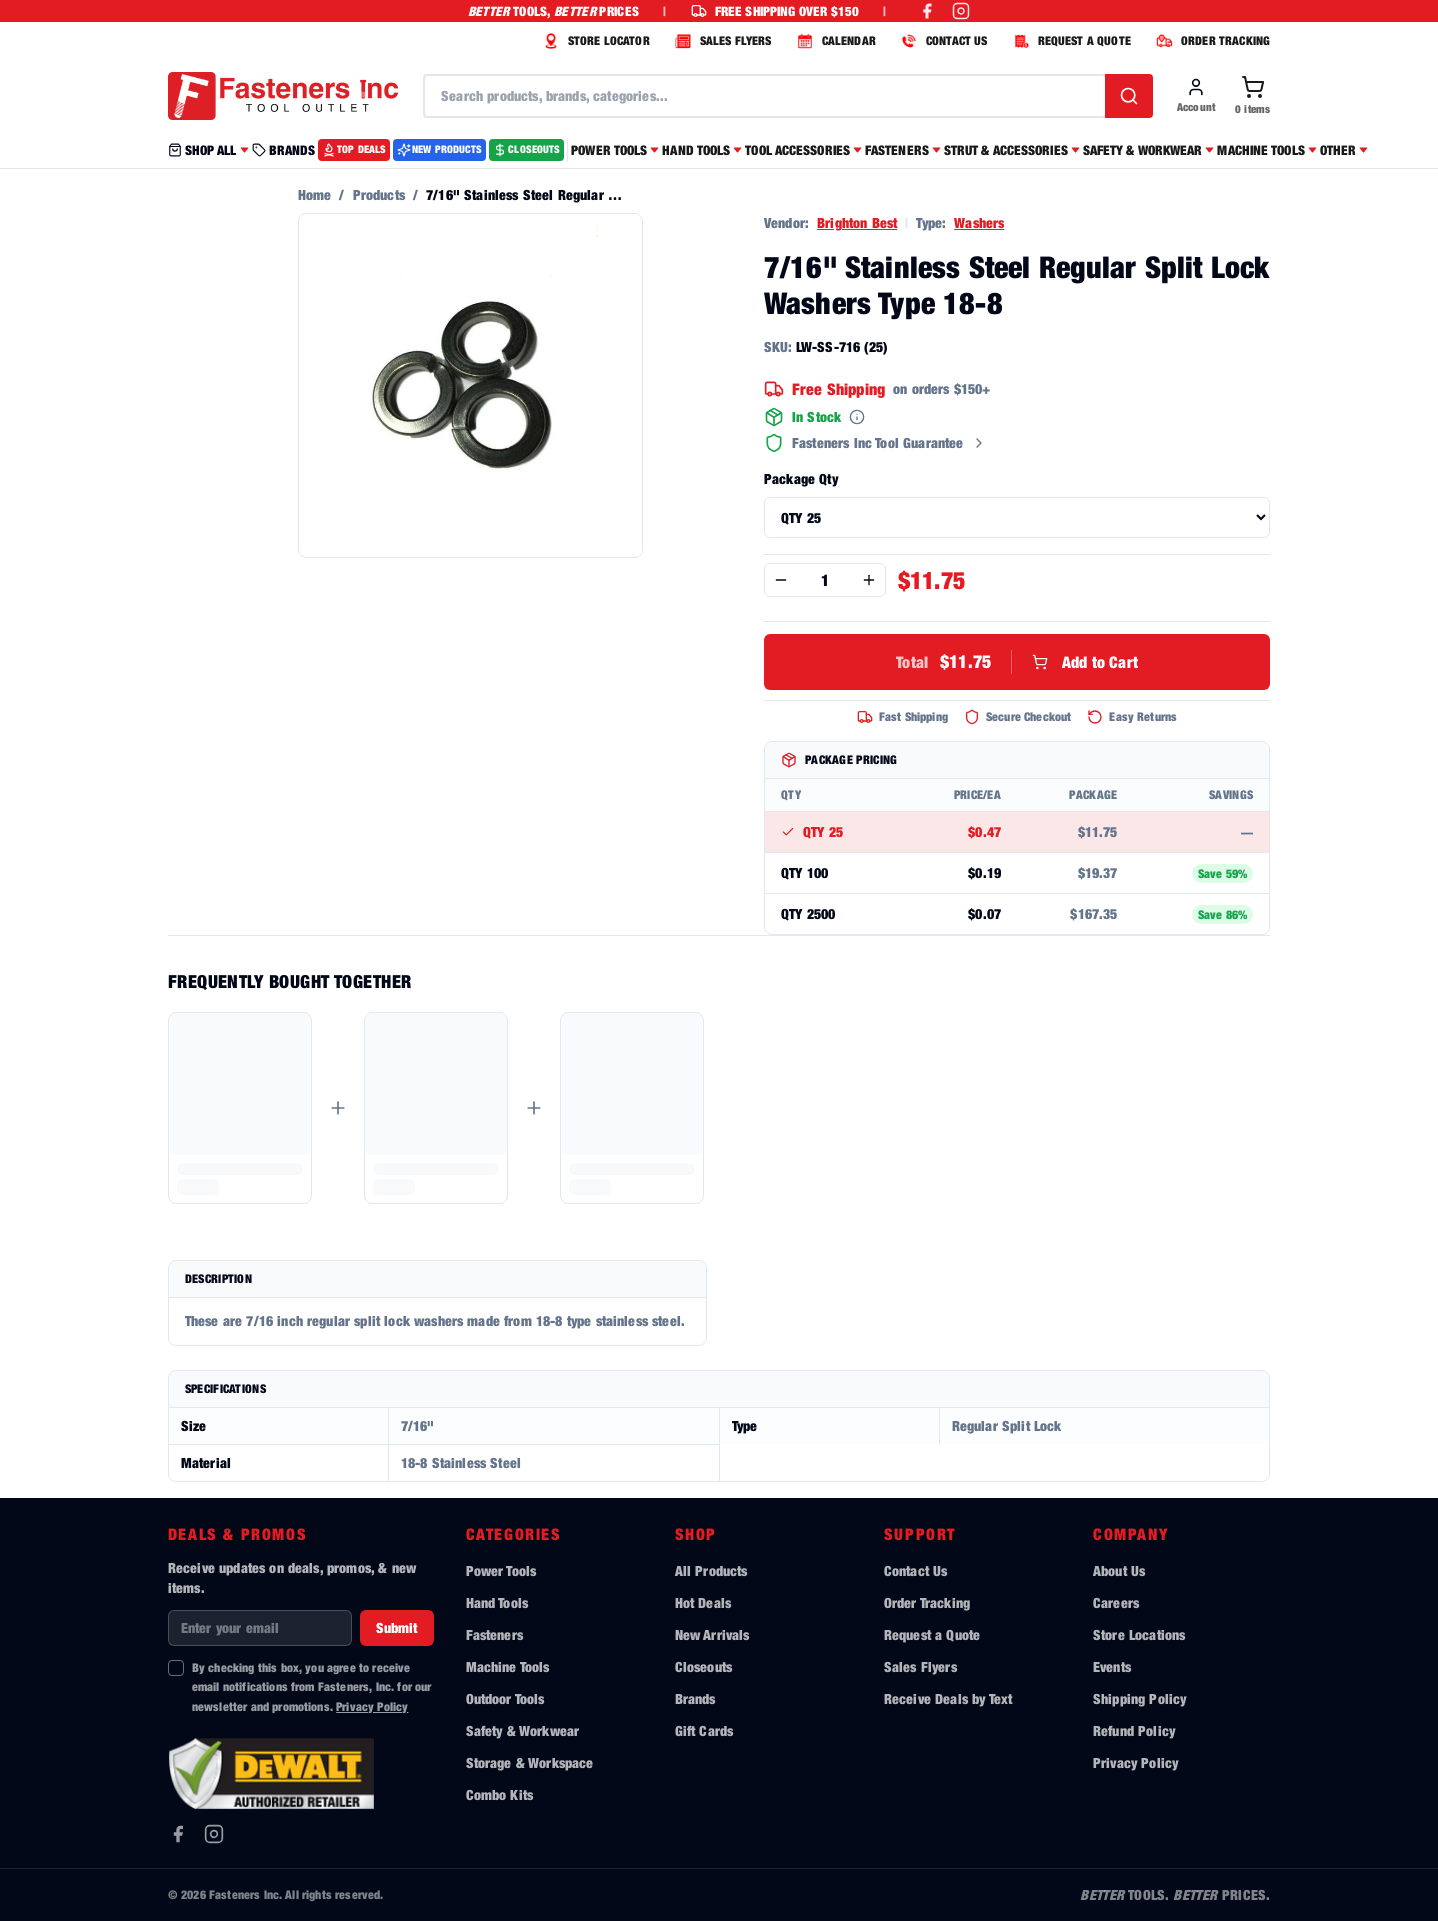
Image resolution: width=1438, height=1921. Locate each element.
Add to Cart (1017, 662)
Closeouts (703, 1666)
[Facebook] (178, 1834)
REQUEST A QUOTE (1069, 41)
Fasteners (494, 1634)
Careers (1116, 1602)
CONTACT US (942, 41)
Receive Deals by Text (948, 1698)
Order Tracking (927, 1602)
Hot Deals (703, 1602)
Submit (397, 1627)
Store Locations (1139, 1634)
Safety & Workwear (523, 1730)
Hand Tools (497, 1602)
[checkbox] (176, 1668)
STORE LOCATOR (594, 41)
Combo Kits (500, 1794)
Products (379, 194)
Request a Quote (932, 1634)
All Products (711, 1570)
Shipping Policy (1139, 1698)
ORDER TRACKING (1210, 41)
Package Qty (801, 478)
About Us (1119, 1570)
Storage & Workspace (530, 1762)
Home (315, 194)
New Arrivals (712, 1634)
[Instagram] (214, 1834)
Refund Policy (1134, 1730)
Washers (979, 222)
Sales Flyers (920, 1666)
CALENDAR (834, 41)
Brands (695, 1698)
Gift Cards (704, 1730)
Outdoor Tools (505, 1698)
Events (1112, 1666)
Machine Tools (508, 1666)
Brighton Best (857, 222)
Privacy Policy (372, 1706)
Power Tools (501, 1570)
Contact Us (916, 1570)
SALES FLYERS (721, 41)
